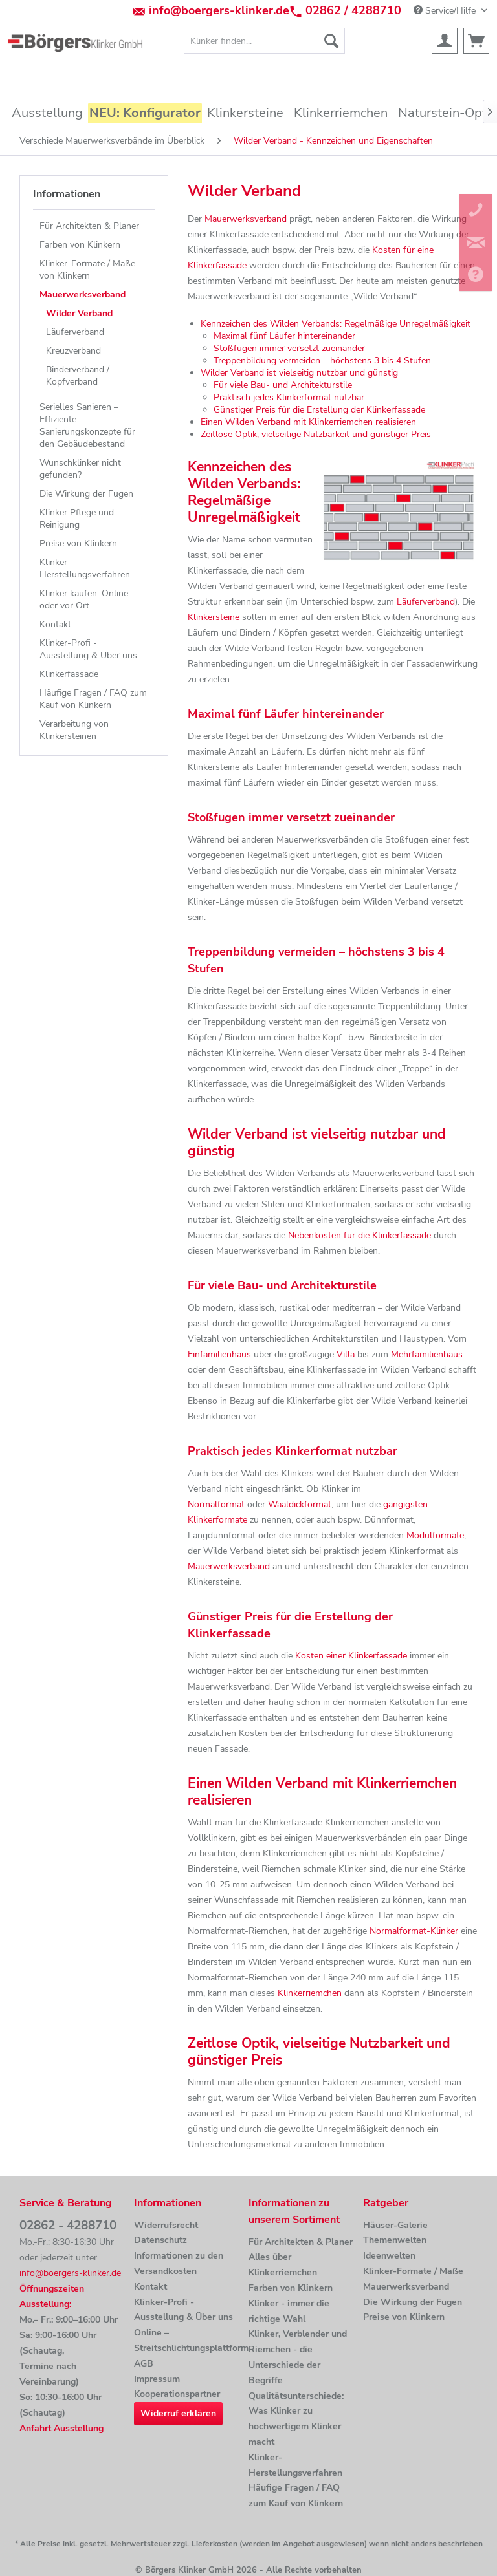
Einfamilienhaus (219, 1354)
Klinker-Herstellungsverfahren (84, 568)
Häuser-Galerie (395, 2225)
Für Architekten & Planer (89, 226)
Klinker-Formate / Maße (413, 2271)
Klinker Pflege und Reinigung (76, 518)
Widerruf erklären (178, 2413)
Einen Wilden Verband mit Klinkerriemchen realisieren (308, 422)
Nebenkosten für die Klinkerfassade (359, 1235)
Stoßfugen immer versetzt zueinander (289, 348)
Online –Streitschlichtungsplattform (188, 2340)
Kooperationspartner (177, 2394)
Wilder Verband (79, 313)
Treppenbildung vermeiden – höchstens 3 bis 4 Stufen (322, 360)
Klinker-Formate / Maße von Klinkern (87, 269)
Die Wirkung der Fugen (86, 494)
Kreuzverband (73, 351)
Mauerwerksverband (82, 294)
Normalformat (216, 1504)
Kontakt (55, 624)
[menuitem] (265, 41)
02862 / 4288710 (353, 10)
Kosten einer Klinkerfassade (351, 1655)
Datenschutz (160, 2240)
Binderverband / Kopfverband (77, 375)
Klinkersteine (213, 617)
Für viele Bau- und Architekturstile (283, 385)
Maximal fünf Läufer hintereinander (284, 336)
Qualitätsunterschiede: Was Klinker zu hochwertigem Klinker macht (296, 2419)
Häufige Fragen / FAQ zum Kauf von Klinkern (93, 699)
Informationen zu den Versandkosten (178, 2263)
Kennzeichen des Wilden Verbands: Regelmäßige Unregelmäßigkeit (335, 323)
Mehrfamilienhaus (427, 1354)
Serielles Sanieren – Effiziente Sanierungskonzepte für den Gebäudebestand (87, 425)
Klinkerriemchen (310, 1993)
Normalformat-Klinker (414, 1931)
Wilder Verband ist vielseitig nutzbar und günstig (299, 373)
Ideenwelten (389, 2255)
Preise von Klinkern (78, 543)
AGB (143, 2363)
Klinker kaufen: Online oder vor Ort (83, 599)
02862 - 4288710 (67, 2225)
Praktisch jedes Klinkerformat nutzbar (289, 397)
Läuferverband (75, 332)
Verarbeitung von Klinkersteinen (74, 730)
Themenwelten (394, 2240)
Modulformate (435, 1535)
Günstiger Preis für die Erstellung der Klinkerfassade (319, 409)
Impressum (157, 2379)
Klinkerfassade (68, 674)
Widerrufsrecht (166, 2225)
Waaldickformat (299, 1504)
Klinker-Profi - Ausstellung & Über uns (88, 649)
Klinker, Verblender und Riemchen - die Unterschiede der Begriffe (297, 2357)
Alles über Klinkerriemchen (282, 2265)
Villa (346, 1354)
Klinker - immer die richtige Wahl (288, 2311)
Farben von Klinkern (79, 245)
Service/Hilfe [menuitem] (446, 11)
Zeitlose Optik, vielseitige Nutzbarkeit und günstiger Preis (316, 434)
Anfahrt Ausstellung (61, 2428)
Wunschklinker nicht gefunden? (80, 468)
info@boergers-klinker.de (219, 10)
